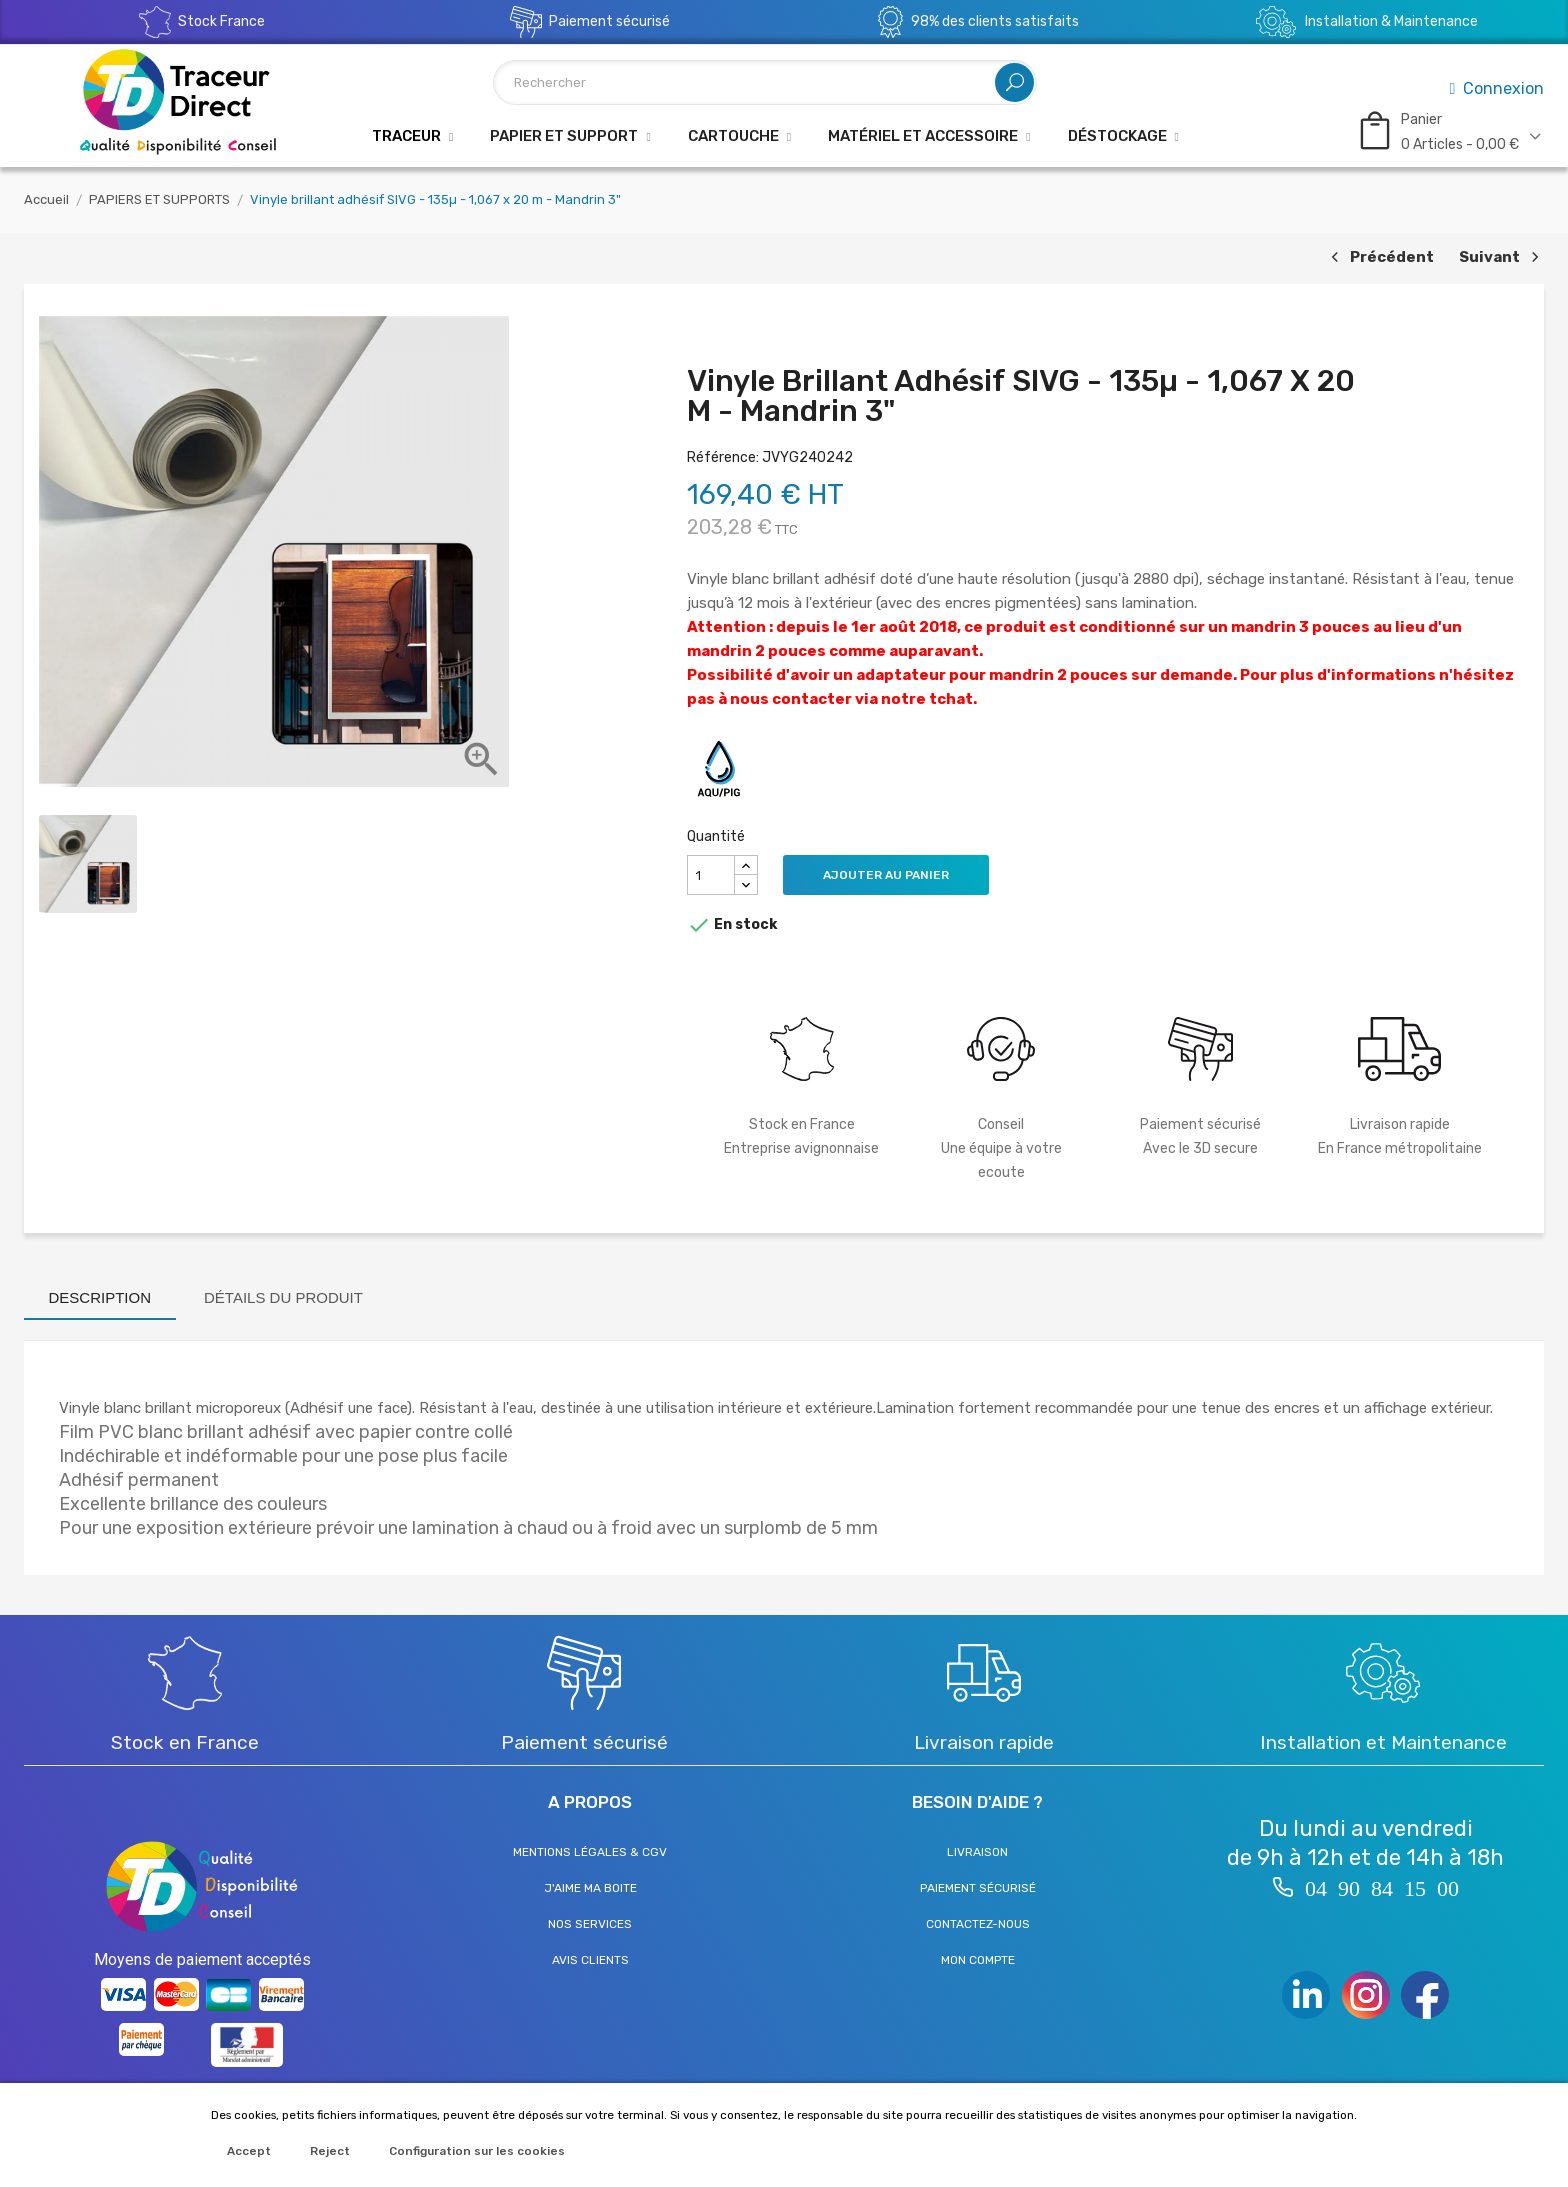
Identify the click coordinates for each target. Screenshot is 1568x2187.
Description (100, 1297)
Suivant (1501, 258)
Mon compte (978, 1960)
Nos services (590, 1924)
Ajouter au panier (886, 875)
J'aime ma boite (590, 1888)
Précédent (1380, 258)
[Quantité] (711, 875)
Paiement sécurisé (978, 1888)
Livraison (977, 1852)
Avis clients (590, 1960)
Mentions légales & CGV (590, 1852)
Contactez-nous (978, 1924)
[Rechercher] (765, 82)
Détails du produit (283, 1297)
